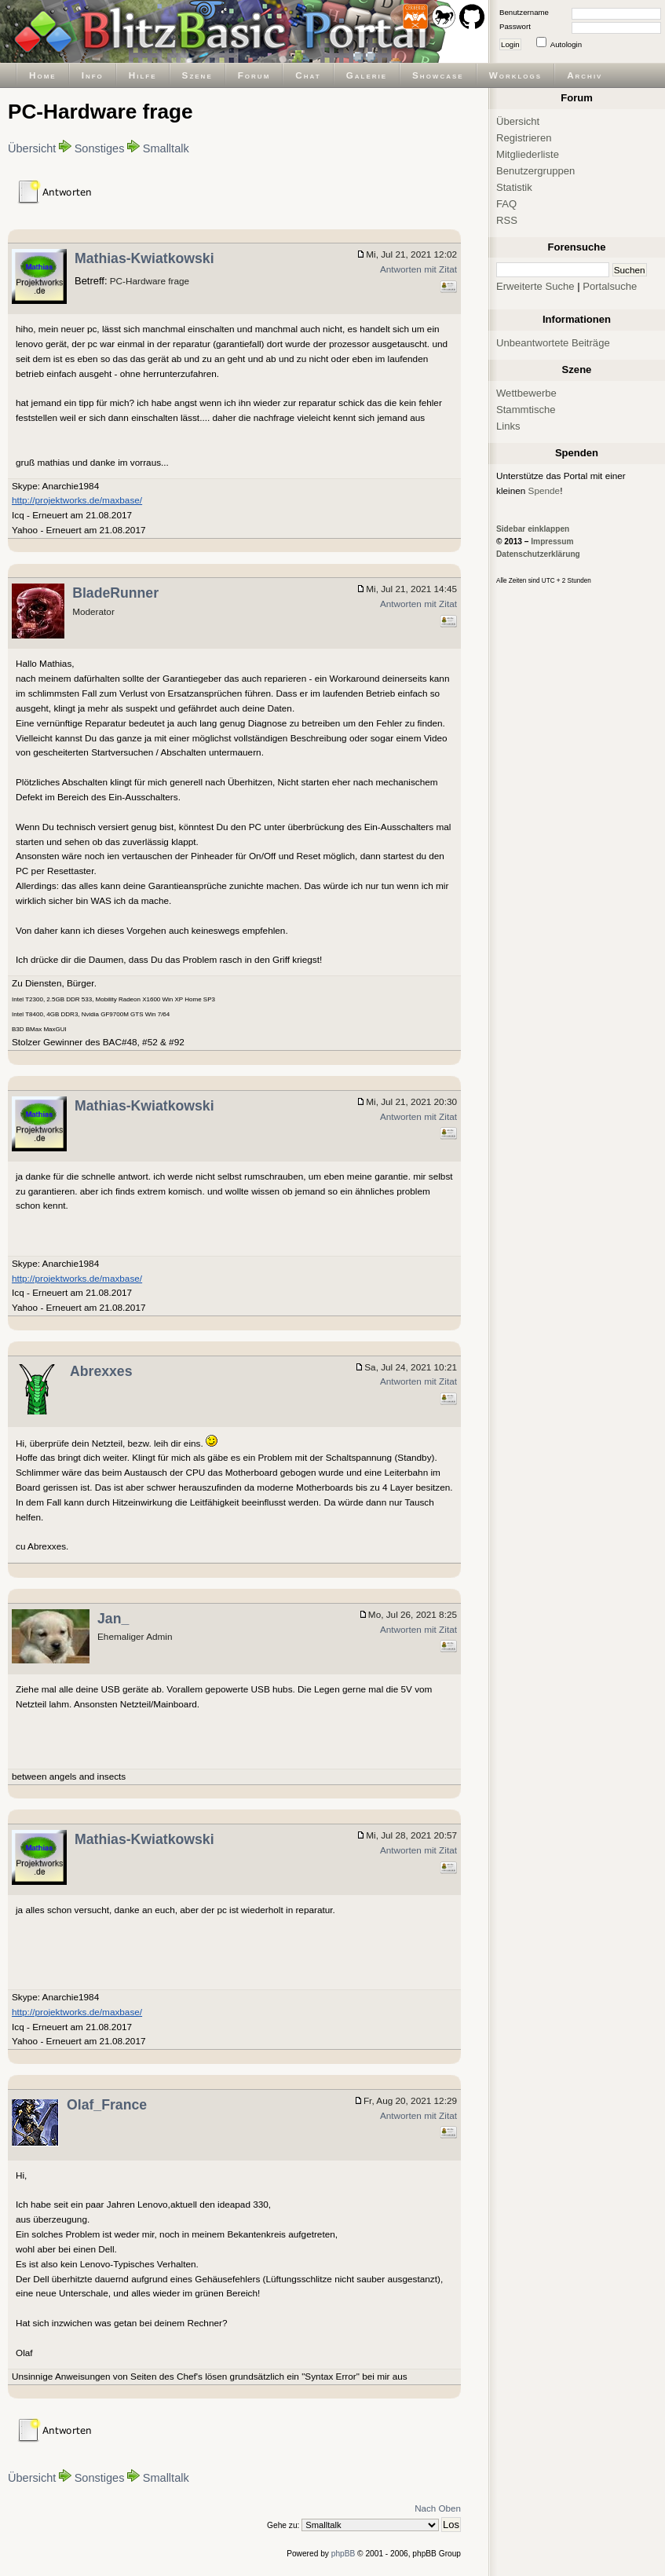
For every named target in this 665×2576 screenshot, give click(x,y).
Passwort (515, 26)
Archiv (584, 75)
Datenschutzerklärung (538, 554)
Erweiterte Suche (535, 286)
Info (93, 75)
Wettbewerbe (526, 393)
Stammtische (526, 409)
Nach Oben (438, 2508)
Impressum (552, 541)
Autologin (566, 44)
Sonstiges (100, 148)
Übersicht (32, 148)
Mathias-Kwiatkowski (144, 258)
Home (43, 75)
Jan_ (113, 1618)
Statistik (514, 187)
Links (508, 426)
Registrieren (524, 138)
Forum (254, 75)
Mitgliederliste (527, 154)
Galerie (366, 75)
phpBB (343, 2553)
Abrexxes (101, 1371)
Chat (307, 75)
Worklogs (515, 75)
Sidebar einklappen (532, 529)
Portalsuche (610, 286)
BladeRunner (115, 593)
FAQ (506, 204)
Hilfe (143, 75)
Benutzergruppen (535, 171)
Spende (544, 490)
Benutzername (524, 12)
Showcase (438, 75)
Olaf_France (107, 2105)
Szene (197, 75)
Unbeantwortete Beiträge (553, 343)
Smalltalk (166, 148)
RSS (506, 220)
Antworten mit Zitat (418, 269)
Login (510, 44)
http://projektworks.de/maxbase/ (77, 500)
